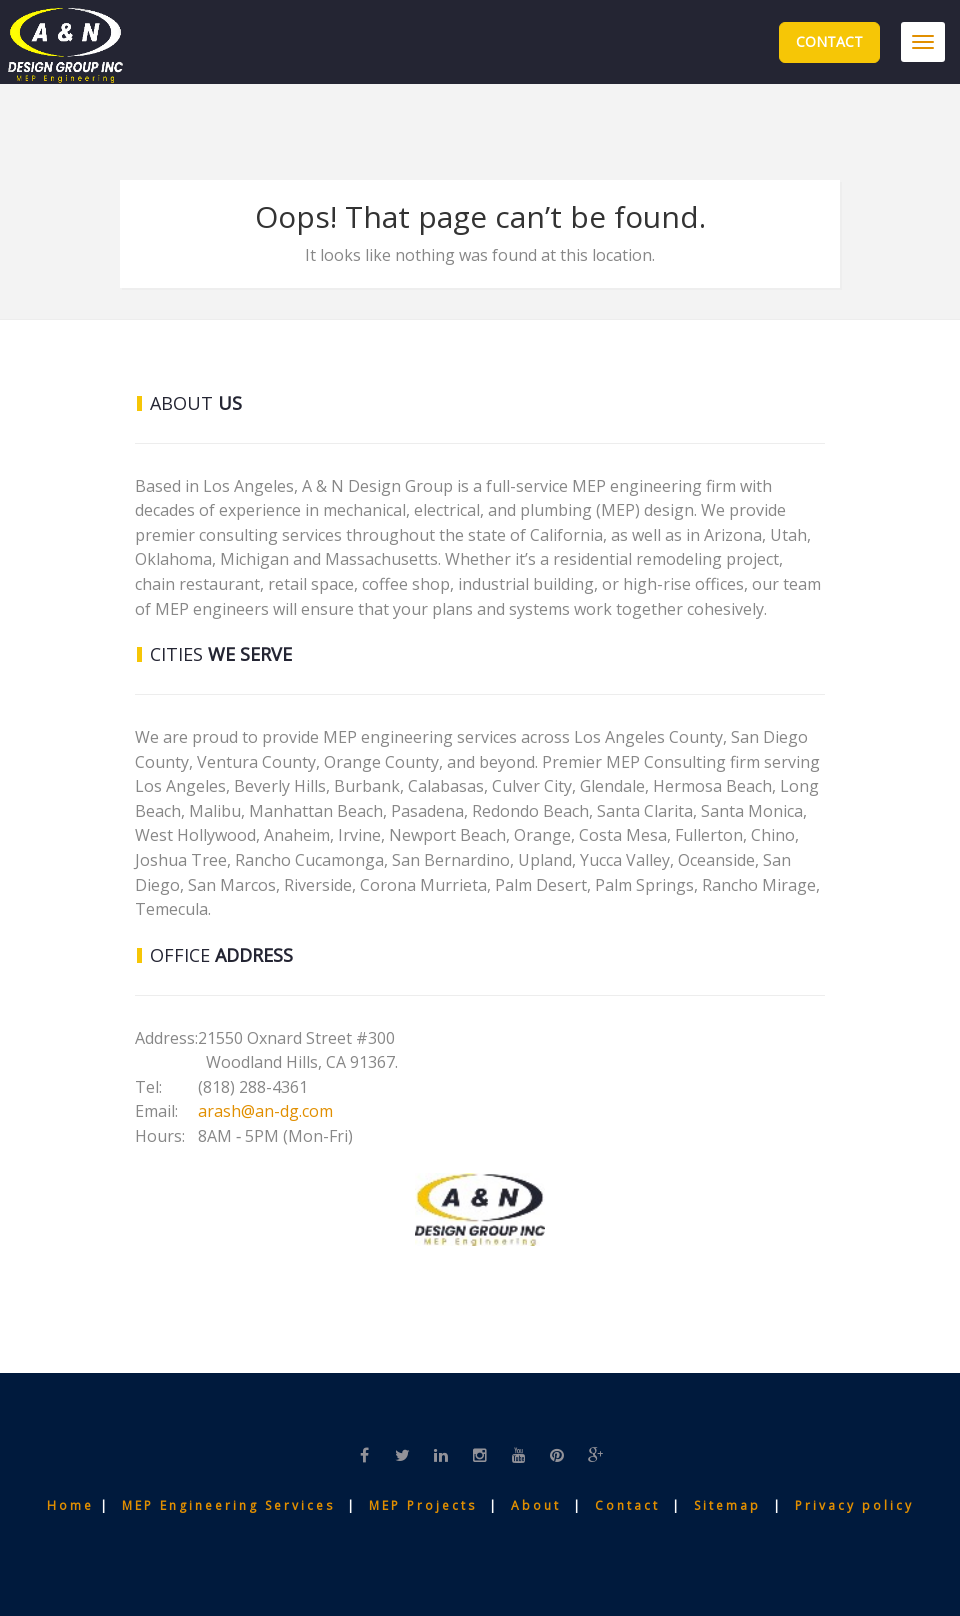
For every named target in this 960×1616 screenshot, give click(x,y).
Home (73, 1505)
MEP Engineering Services (228, 1505)
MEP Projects (423, 1505)
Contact (829, 41)
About (539, 1505)
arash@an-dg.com (265, 1111)
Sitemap (730, 1505)
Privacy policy (854, 1505)
